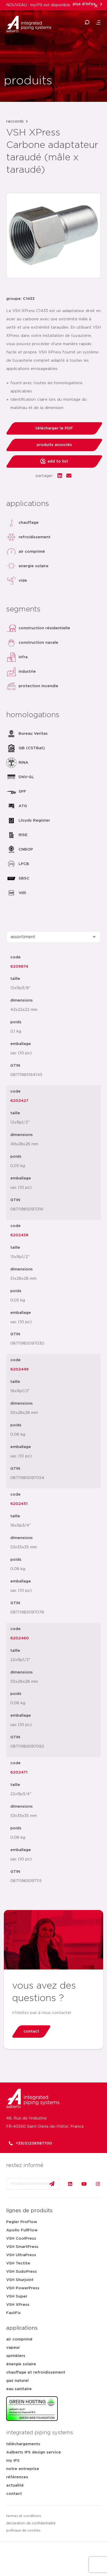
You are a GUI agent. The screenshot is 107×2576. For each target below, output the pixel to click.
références (17, 2477)
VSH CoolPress (21, 2238)
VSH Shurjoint (20, 2280)
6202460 (19, 1638)
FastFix (13, 2313)
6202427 (19, 1101)
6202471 (18, 1772)
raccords (15, 121)
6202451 (19, 1504)
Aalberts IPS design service (33, 2452)
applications (22, 2328)
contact (14, 2494)
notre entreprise (22, 2469)
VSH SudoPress (21, 2272)
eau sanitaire (19, 2389)
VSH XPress (17, 2305)
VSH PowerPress (22, 2288)
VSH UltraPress (21, 2255)
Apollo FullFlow (22, 2230)
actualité (15, 2485)
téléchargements (23, 2444)
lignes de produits (29, 2210)
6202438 (19, 1235)
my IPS (13, 2461)
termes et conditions (23, 2516)
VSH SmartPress (22, 2247)
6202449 (19, 1369)
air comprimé (19, 2339)
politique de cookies (23, 2530)
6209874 (19, 966)
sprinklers (15, 2356)
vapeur (13, 2348)
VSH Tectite (18, 2263)
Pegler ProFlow (21, 2222)
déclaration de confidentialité (30, 2523)
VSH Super (16, 2296)
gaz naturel (17, 2381)
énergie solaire (21, 2364)
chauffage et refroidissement (35, 2372)
